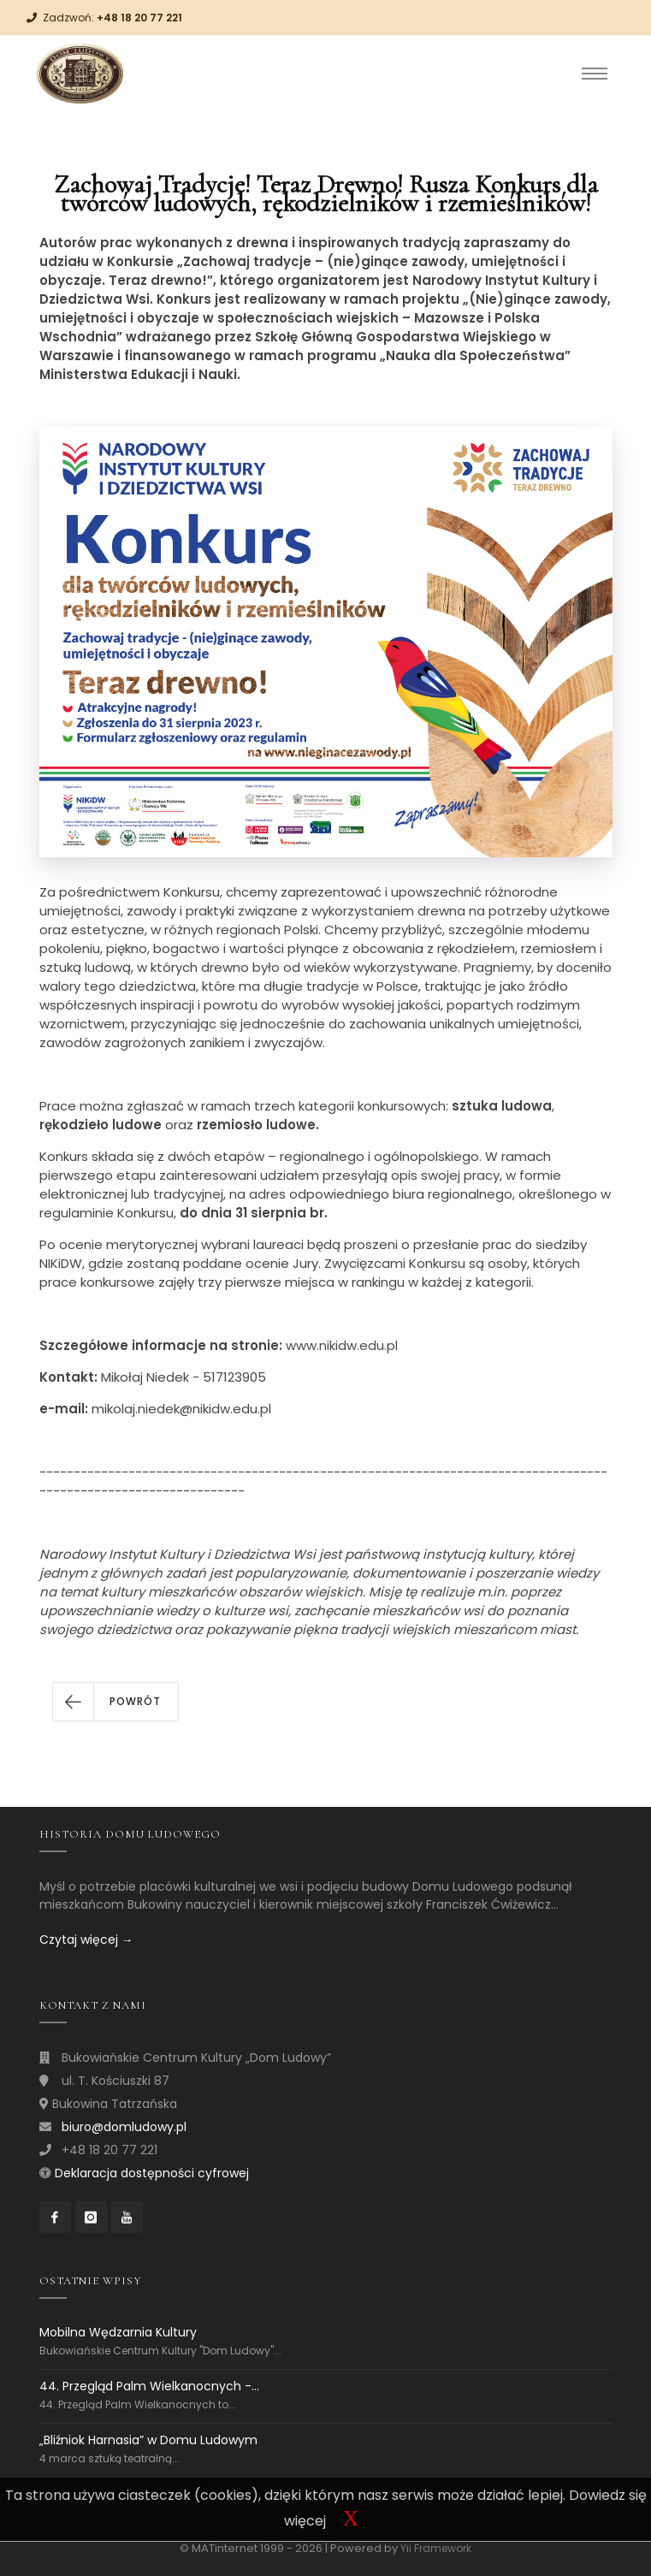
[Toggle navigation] (594, 73)
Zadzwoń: (112, 17)
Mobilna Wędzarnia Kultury (118, 2332)
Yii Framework (435, 2548)
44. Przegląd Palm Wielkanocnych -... (149, 2386)
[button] (115, 1701)
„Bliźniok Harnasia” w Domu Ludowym (148, 2440)
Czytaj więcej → (86, 1939)
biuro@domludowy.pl (124, 2126)
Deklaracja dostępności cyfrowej (152, 2173)
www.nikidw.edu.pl (342, 1345)
